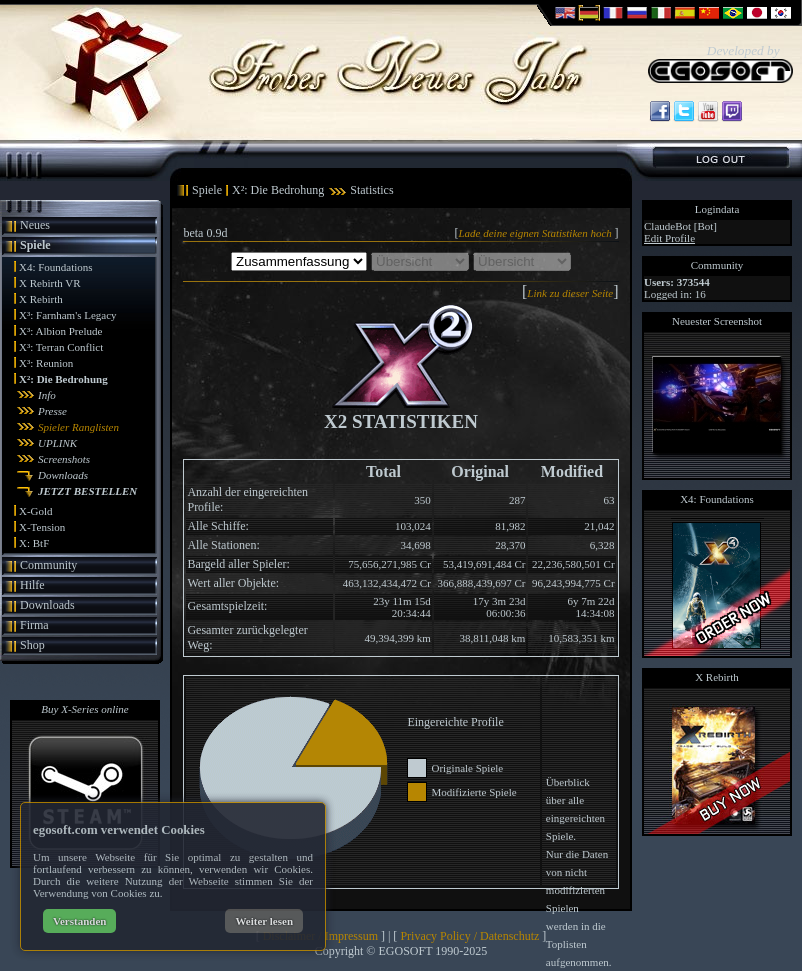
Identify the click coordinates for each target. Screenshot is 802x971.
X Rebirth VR (50, 283)
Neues (35, 225)
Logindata (717, 209)
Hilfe (32, 585)
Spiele (35, 245)
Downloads (63, 475)
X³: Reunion (46, 363)
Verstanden (79, 921)
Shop (32, 645)
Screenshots (64, 459)
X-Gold (36, 511)
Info (47, 395)
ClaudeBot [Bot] (680, 226)
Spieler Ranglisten (78, 427)
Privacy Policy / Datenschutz (469, 936)
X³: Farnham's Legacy (68, 315)
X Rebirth (41, 299)
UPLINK (57, 443)
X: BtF (34, 543)
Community (48, 565)
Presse (52, 411)
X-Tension (42, 527)
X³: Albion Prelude (60, 331)
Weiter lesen (264, 921)
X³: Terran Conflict (61, 347)
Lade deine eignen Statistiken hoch (536, 233)
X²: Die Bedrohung (63, 379)
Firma (34, 625)
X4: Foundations (56, 267)
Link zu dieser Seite (570, 293)
